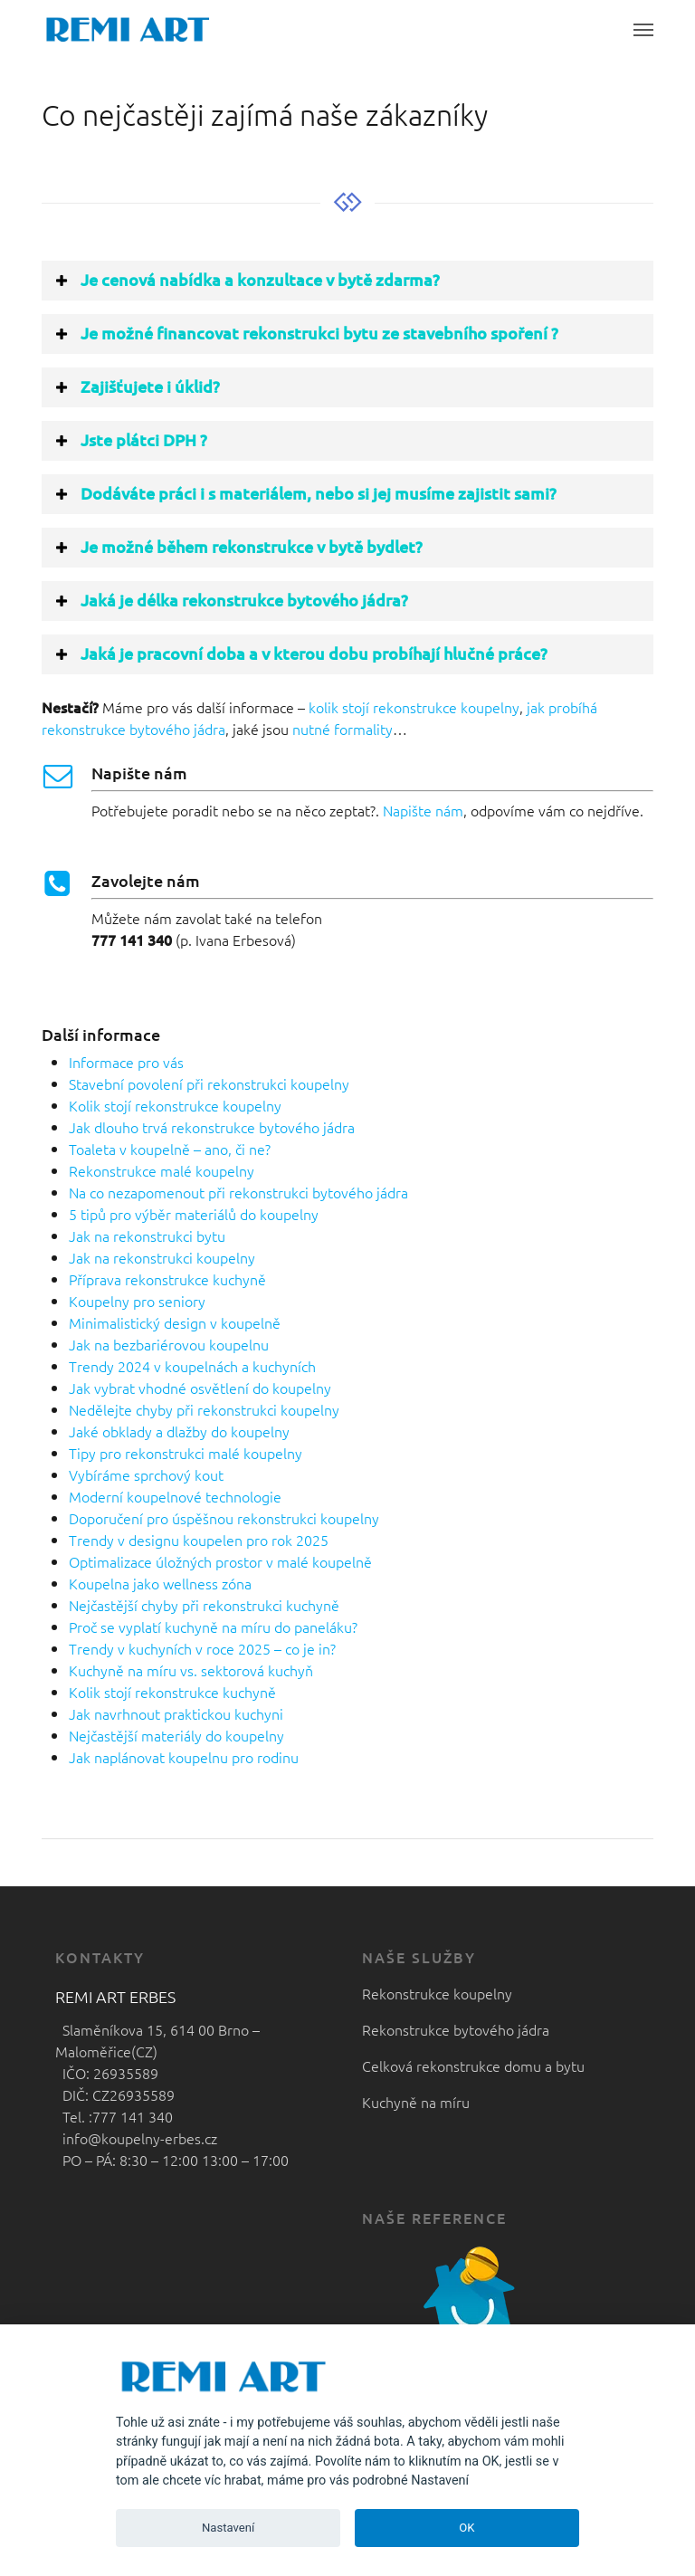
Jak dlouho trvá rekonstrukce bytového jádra (212, 1127)
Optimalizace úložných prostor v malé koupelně (220, 1561)
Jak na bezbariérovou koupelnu (169, 1344)
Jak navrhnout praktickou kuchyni (176, 1713)
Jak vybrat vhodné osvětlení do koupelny (200, 1388)
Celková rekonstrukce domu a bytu (473, 2065)
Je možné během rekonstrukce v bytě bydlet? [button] (238, 546)
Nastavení (228, 2527)
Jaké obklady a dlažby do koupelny (179, 1431)
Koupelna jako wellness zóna (160, 1583)
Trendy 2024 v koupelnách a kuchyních (192, 1366)
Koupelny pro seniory (137, 1301)
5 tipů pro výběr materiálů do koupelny (194, 1214)
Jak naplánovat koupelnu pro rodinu (184, 1757)
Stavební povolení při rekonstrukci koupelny (209, 1083)
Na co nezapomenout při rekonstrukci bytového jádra (238, 1192)
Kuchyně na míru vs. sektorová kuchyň (191, 1670)
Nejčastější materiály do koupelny (176, 1735)
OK (466, 2527)
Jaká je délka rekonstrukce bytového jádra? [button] (230, 599)
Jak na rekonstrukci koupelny (162, 1257)
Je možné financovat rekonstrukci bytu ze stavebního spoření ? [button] (305, 332)
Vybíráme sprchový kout (146, 1474)
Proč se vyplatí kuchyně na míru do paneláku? (213, 1626)
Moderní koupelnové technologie (175, 1496)
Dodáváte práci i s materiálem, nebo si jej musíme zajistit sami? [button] (305, 492)
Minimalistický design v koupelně (175, 1322)
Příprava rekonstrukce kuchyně (167, 1279)
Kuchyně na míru (416, 2102)
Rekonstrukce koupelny (437, 1993)
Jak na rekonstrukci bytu (147, 1235)
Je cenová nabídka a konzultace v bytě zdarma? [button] (246, 279)
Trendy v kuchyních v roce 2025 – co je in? (202, 1648)
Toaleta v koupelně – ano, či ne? (170, 1149)
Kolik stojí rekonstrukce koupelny (175, 1105)
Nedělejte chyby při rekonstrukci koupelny (204, 1409)
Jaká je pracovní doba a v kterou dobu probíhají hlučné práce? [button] (300, 653)
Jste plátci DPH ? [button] (130, 439)
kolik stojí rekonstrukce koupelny (414, 707)
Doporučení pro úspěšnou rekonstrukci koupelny (224, 1518)
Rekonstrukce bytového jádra (455, 2029)
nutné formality (342, 729)
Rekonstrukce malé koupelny (161, 1170)
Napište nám (423, 810)
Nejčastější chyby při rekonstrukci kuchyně (204, 1605)
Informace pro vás (126, 1062)
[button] (643, 29)
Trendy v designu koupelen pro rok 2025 (198, 1540)
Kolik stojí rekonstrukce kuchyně (172, 1692)
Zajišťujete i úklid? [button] (136, 386)
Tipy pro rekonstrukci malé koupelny (185, 1453)
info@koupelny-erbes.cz (136, 2138)
